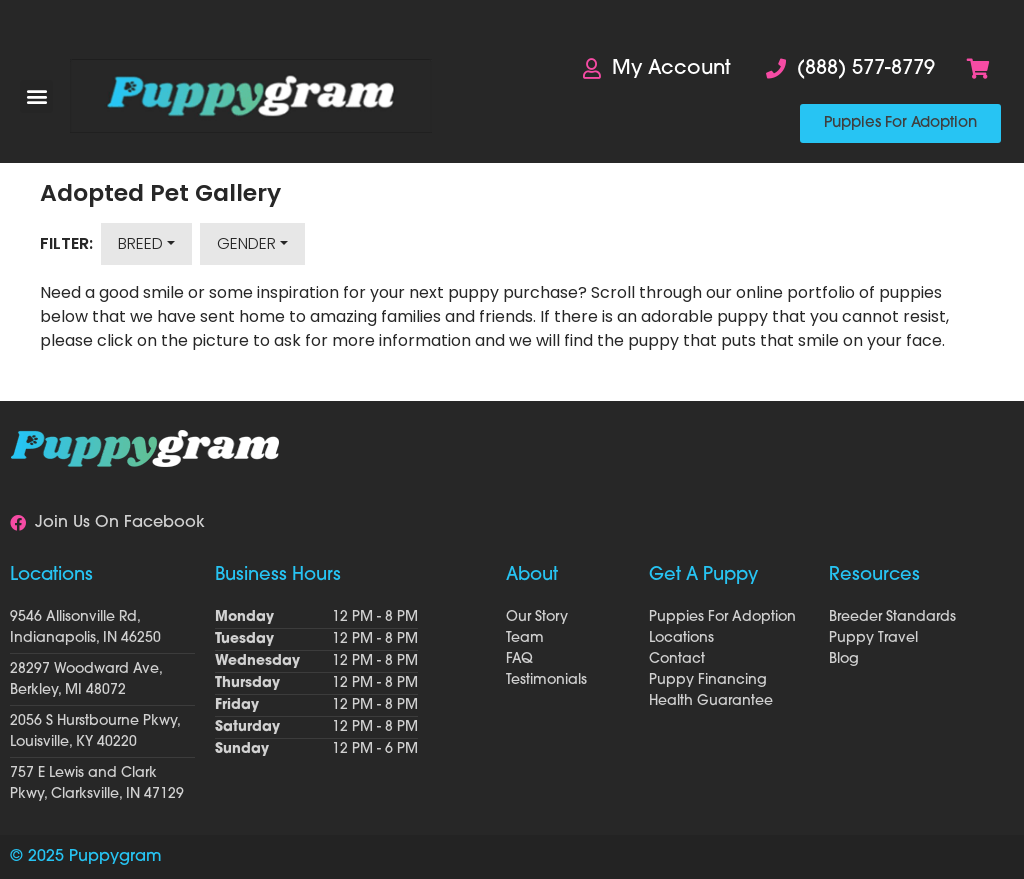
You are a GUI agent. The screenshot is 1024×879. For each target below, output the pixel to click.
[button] (36, 96)
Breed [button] (140, 243)
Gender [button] (246, 243)
